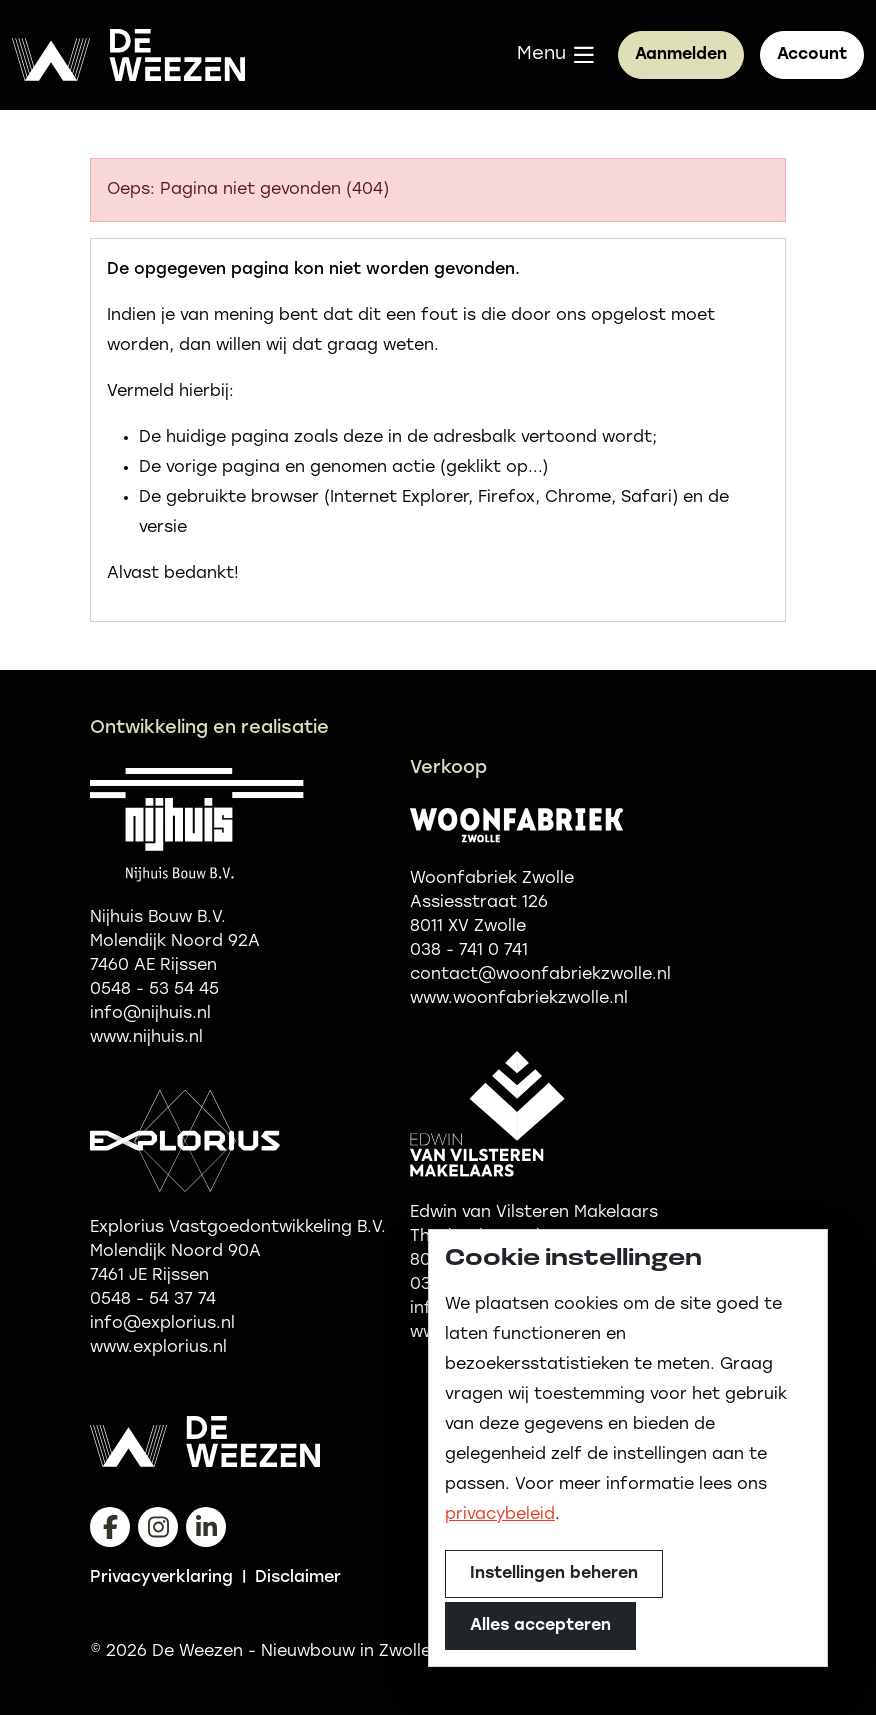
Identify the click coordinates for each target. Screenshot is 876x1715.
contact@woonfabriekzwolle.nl (540, 975)
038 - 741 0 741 (469, 951)
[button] (555, 55)
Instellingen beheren (554, 1574)
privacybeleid (500, 1515)
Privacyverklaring (161, 1578)
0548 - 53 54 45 (154, 990)
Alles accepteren (540, 1626)
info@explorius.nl (162, 1324)
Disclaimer (298, 1578)
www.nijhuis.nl (146, 1038)
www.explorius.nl (158, 1348)
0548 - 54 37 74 (153, 1300)
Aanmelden (681, 55)
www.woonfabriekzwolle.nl (519, 999)
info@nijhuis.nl (150, 1014)
